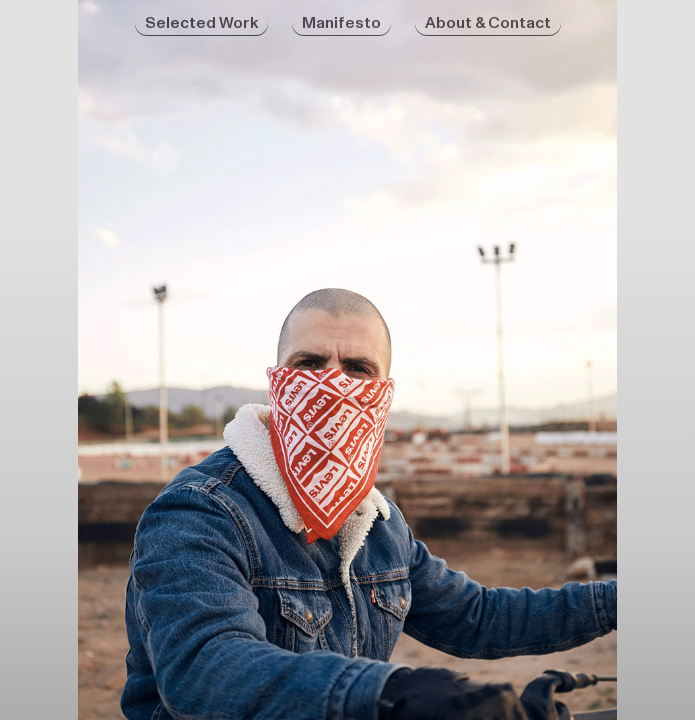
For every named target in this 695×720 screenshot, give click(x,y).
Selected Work (201, 23)
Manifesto (341, 23)
